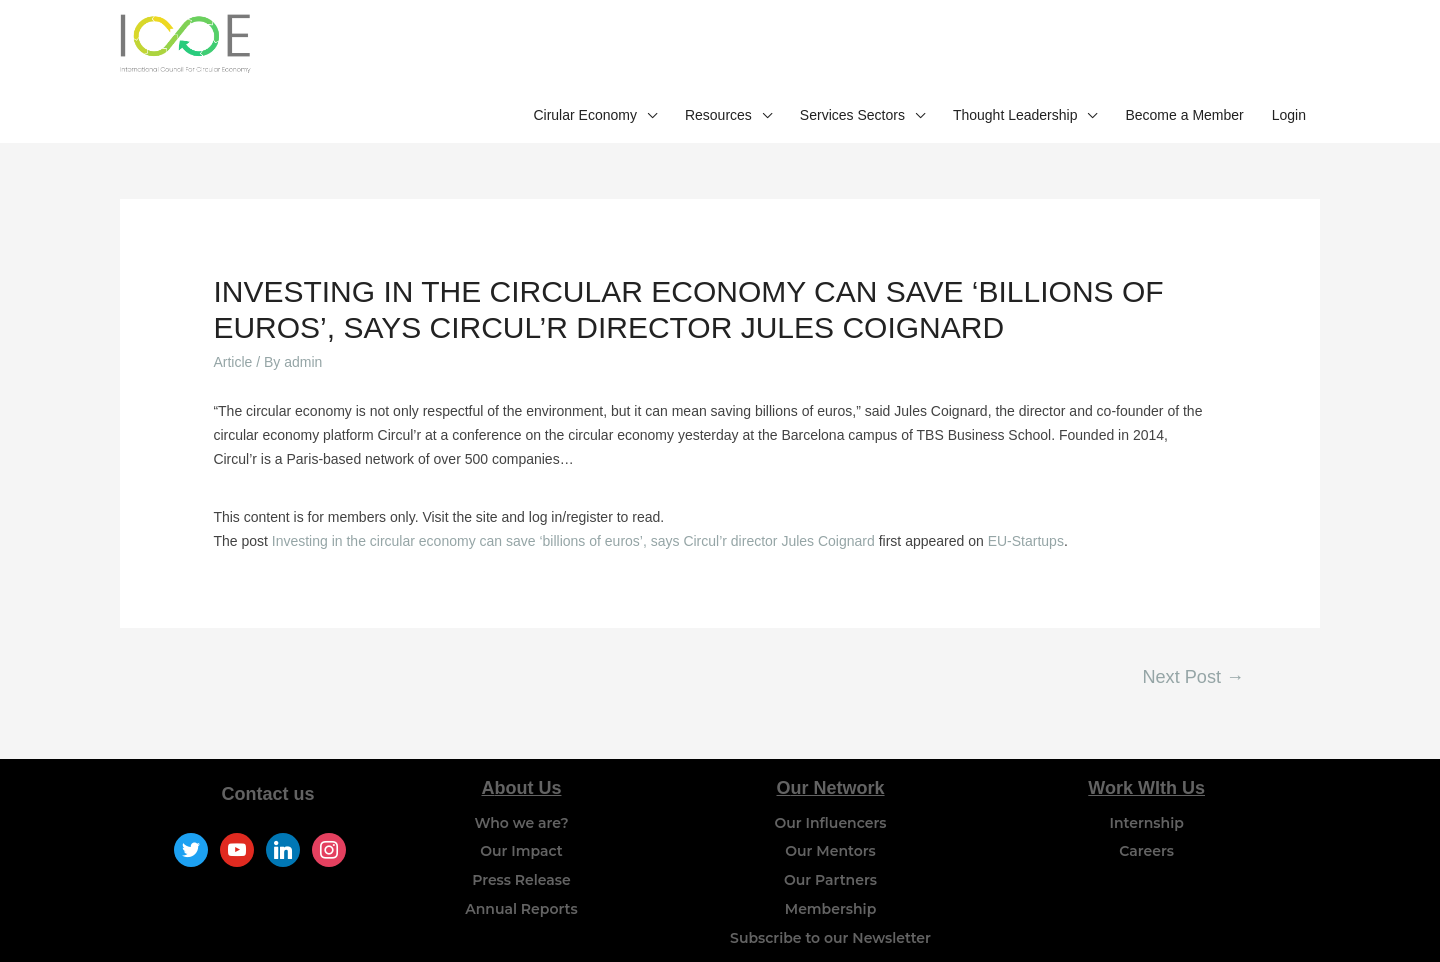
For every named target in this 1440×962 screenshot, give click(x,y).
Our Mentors (830, 804)
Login (1289, 48)
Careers (1146, 804)
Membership (830, 862)
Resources (718, 48)
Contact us (268, 746)
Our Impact (521, 804)
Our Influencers (831, 775)
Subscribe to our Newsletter (830, 891)
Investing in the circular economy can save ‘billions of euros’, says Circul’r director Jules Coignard (573, 494)
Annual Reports (521, 862)
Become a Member (1184, 48)
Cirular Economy (584, 48)
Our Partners (830, 833)
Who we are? (521, 775)
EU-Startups (1026, 494)
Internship (1147, 775)
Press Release (521, 833)
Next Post (1193, 630)
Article (232, 315)
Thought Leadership (1015, 48)
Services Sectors (852, 48)
